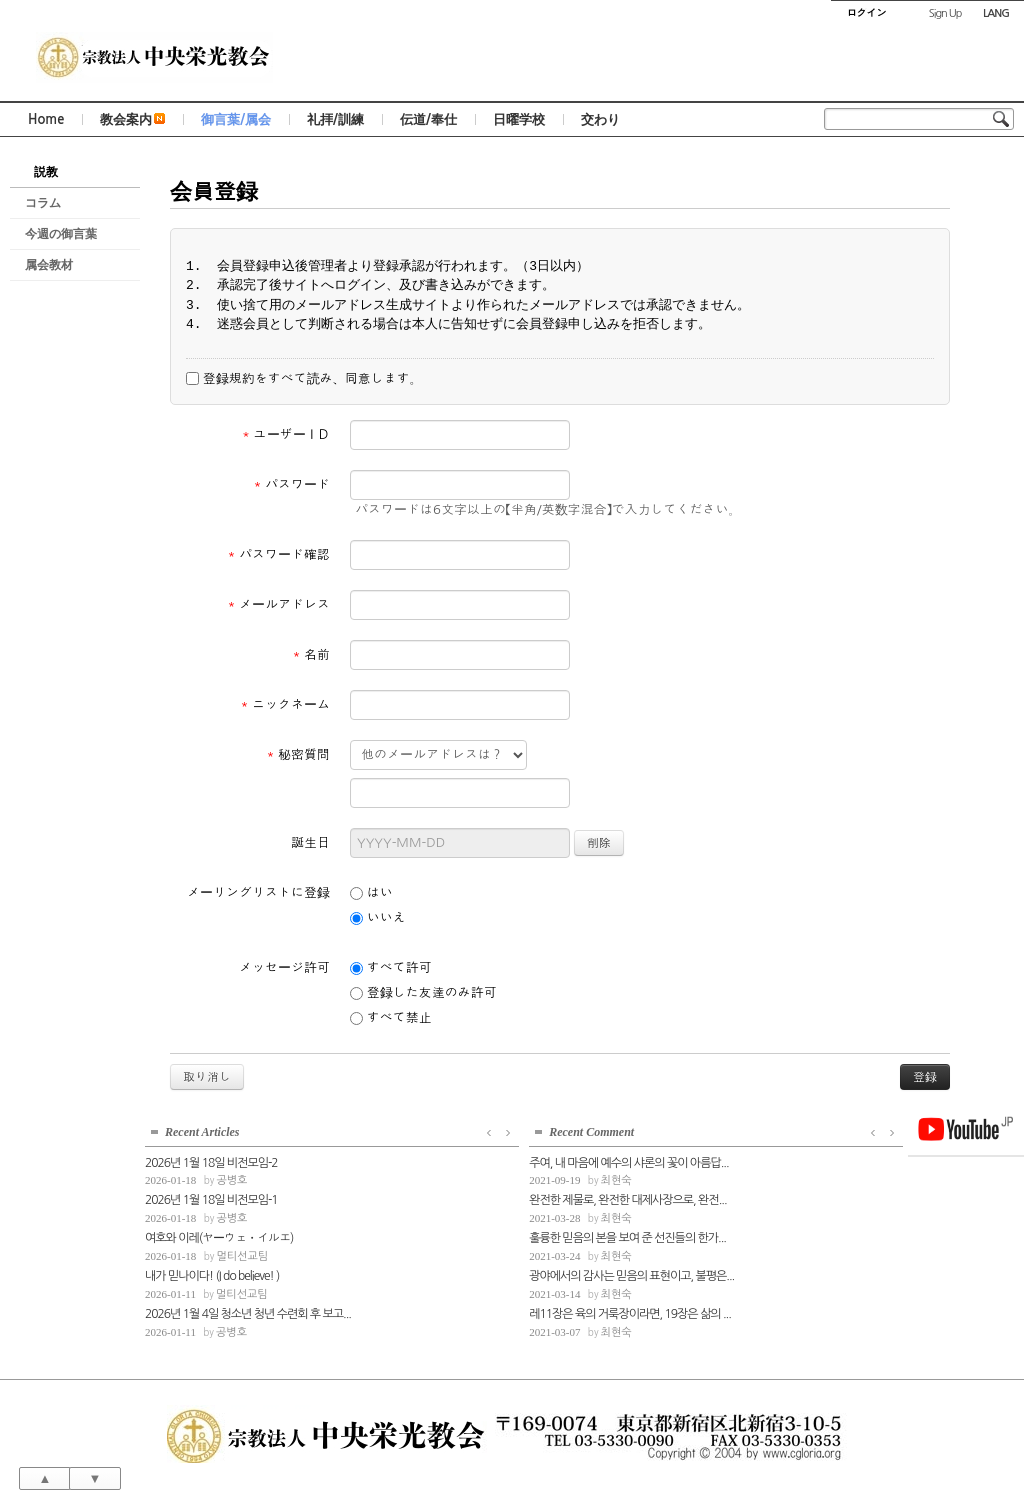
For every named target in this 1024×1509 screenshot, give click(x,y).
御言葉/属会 (236, 119)
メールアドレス (278, 604)
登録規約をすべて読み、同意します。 (304, 379)
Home (46, 119)
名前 (311, 654)
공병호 (231, 1178)
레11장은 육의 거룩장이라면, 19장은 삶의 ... (455, 1311)
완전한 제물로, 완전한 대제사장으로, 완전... (453, 1198)
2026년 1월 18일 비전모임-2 (211, 1160)
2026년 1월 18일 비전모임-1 (211, 1198)
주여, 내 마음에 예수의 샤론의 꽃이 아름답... (454, 1160)
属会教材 (49, 265)
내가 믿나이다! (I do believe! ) (212, 1273)
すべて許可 (391, 968)
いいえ (378, 918)
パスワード (291, 484)
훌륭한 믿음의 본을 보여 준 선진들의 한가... (453, 1235)
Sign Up (945, 13)
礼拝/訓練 (335, 119)
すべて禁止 (391, 1018)
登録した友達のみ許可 (423, 993)
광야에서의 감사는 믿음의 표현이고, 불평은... (455, 1273)
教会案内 (132, 119)
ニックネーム (285, 704)
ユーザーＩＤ (286, 434)
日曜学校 (519, 119)
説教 (46, 172)
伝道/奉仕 (428, 119)
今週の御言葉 (61, 234)
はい (371, 893)
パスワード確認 (278, 554)
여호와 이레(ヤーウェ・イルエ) (219, 1235)
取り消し (207, 1077)
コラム (43, 203)
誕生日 (310, 842)
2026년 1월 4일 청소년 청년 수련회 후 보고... (245, 1311)
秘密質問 (298, 754)
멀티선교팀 (242, 1253)
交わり (600, 119)
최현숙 (441, 1178)
